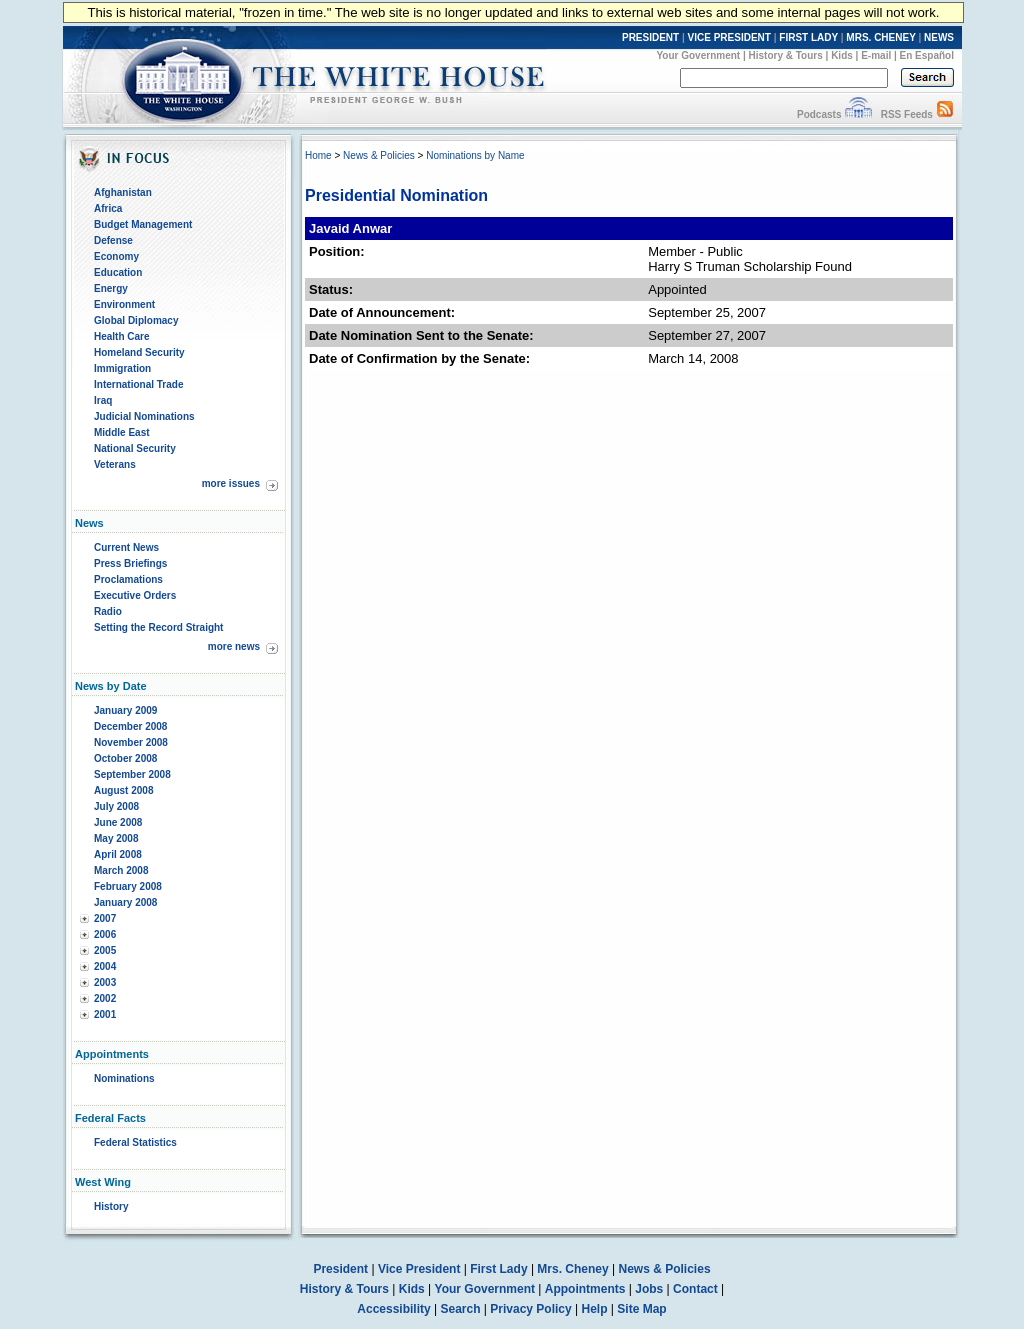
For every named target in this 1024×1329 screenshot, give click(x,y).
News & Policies (379, 155)
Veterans (115, 464)
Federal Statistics (135, 1142)
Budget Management (143, 224)
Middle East (122, 432)
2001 (105, 1014)
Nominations (124, 1078)
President (340, 1269)
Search (461, 1309)
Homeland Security (139, 352)
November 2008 (131, 742)
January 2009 (125, 710)
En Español (927, 55)
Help (595, 1309)
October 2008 (125, 758)
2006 (105, 934)
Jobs (649, 1289)
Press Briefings (130, 563)
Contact (695, 1289)
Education (118, 272)
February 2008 (128, 886)
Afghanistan (123, 192)
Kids (842, 55)
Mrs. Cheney (572, 1269)
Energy (111, 288)
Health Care (122, 336)
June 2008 (118, 822)
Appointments (585, 1289)
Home (318, 155)
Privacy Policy (530, 1309)
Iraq (103, 400)
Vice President (419, 1269)
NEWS (939, 37)
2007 (105, 918)
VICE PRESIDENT (729, 37)
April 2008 (118, 854)
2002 (105, 998)
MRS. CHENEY (880, 37)
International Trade (138, 384)
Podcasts (819, 114)
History (111, 1206)
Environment (124, 304)
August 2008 (123, 790)
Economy (116, 256)
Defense (113, 240)
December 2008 (130, 726)
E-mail (876, 55)
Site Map (641, 1309)
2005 (105, 950)
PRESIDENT (650, 37)
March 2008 (121, 870)
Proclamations (128, 579)
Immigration (122, 368)
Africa (108, 208)
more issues (231, 483)
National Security (135, 448)
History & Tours (786, 55)
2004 (105, 966)
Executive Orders (135, 595)
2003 (105, 982)
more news (234, 646)
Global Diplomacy (136, 320)
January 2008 (125, 902)
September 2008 (132, 774)
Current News (126, 547)
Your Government (698, 55)
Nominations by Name (475, 155)
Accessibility (393, 1309)
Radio (108, 611)
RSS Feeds (907, 114)
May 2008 (116, 838)
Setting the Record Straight (158, 627)
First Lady (498, 1269)
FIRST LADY (808, 37)
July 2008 (116, 806)
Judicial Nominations (144, 416)
